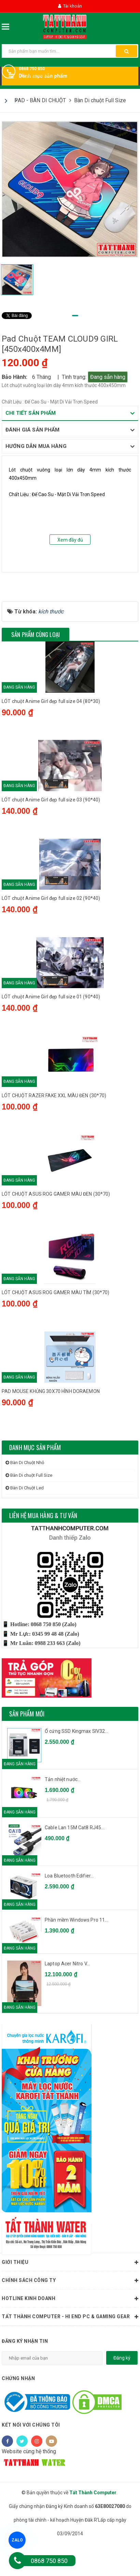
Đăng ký (121, 2390)
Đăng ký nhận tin (25, 2373)
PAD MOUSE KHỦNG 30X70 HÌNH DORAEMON (51, 1423)
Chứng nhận (18, 2411)
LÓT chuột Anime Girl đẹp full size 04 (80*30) (51, 729)
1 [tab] (75, 315)
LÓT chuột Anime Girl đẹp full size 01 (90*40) (51, 1026)
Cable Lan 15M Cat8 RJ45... (74, 1860)
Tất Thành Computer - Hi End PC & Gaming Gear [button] (70, 2349)
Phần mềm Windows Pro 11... (76, 1952)
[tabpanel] (70, 189)
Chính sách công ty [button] (70, 2313)
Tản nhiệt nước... (63, 1812)
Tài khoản (70, 6)
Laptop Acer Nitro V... (67, 1996)
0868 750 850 (32, 68)
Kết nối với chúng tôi (31, 2457)
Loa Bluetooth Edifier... (69, 1908)
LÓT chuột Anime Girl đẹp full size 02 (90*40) (51, 927)
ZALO (17, 2540)
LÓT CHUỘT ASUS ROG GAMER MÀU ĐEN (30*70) (56, 1224)
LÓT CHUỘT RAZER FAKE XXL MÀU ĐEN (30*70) (54, 1125)
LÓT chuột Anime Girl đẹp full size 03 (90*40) (51, 828)
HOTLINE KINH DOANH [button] (70, 2331)
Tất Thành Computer (92, 2525)
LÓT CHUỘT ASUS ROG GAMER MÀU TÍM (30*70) (56, 1324)
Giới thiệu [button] (70, 2295)
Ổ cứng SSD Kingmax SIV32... (76, 1763)
